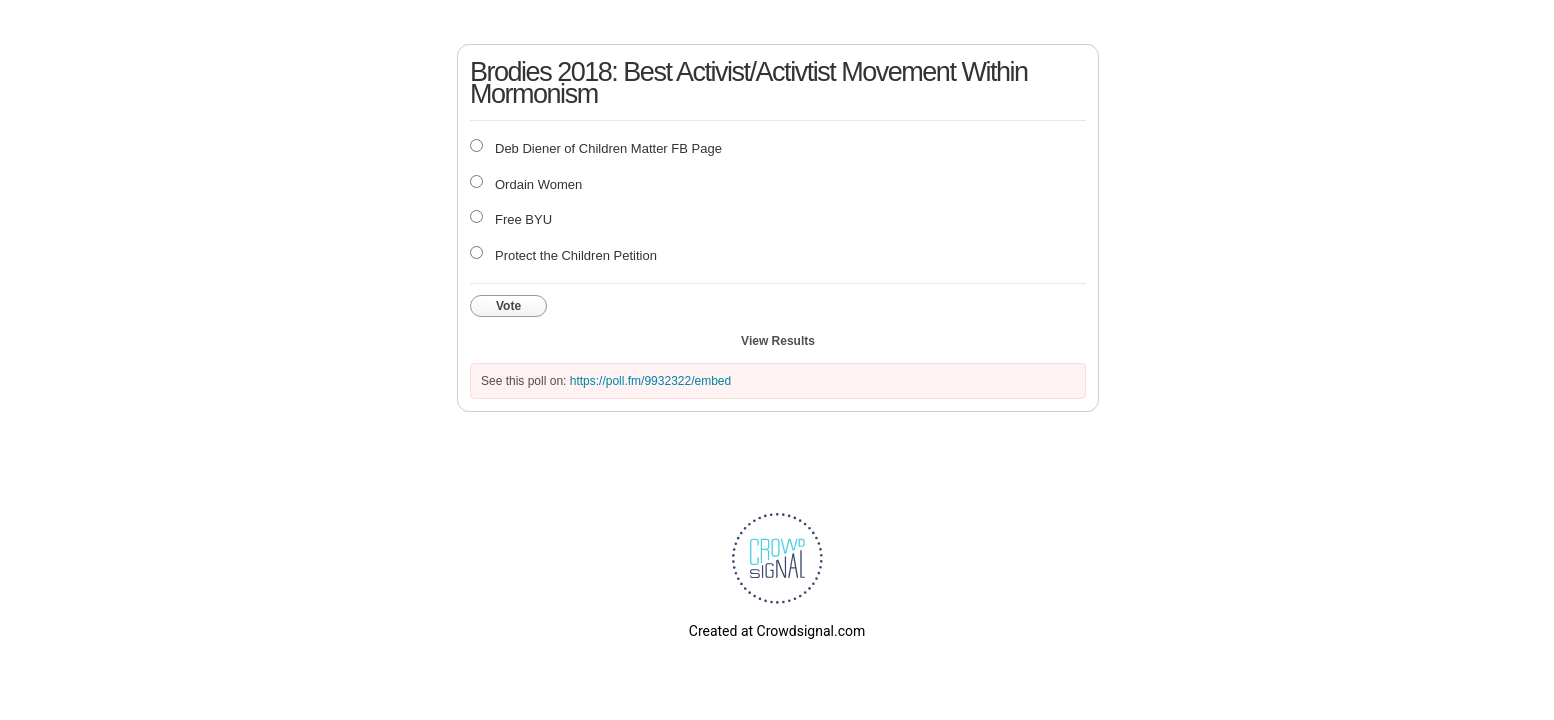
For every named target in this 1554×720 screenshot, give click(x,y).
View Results (778, 341)
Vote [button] (508, 306)
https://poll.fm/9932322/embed (650, 381)
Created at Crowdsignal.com (777, 631)
